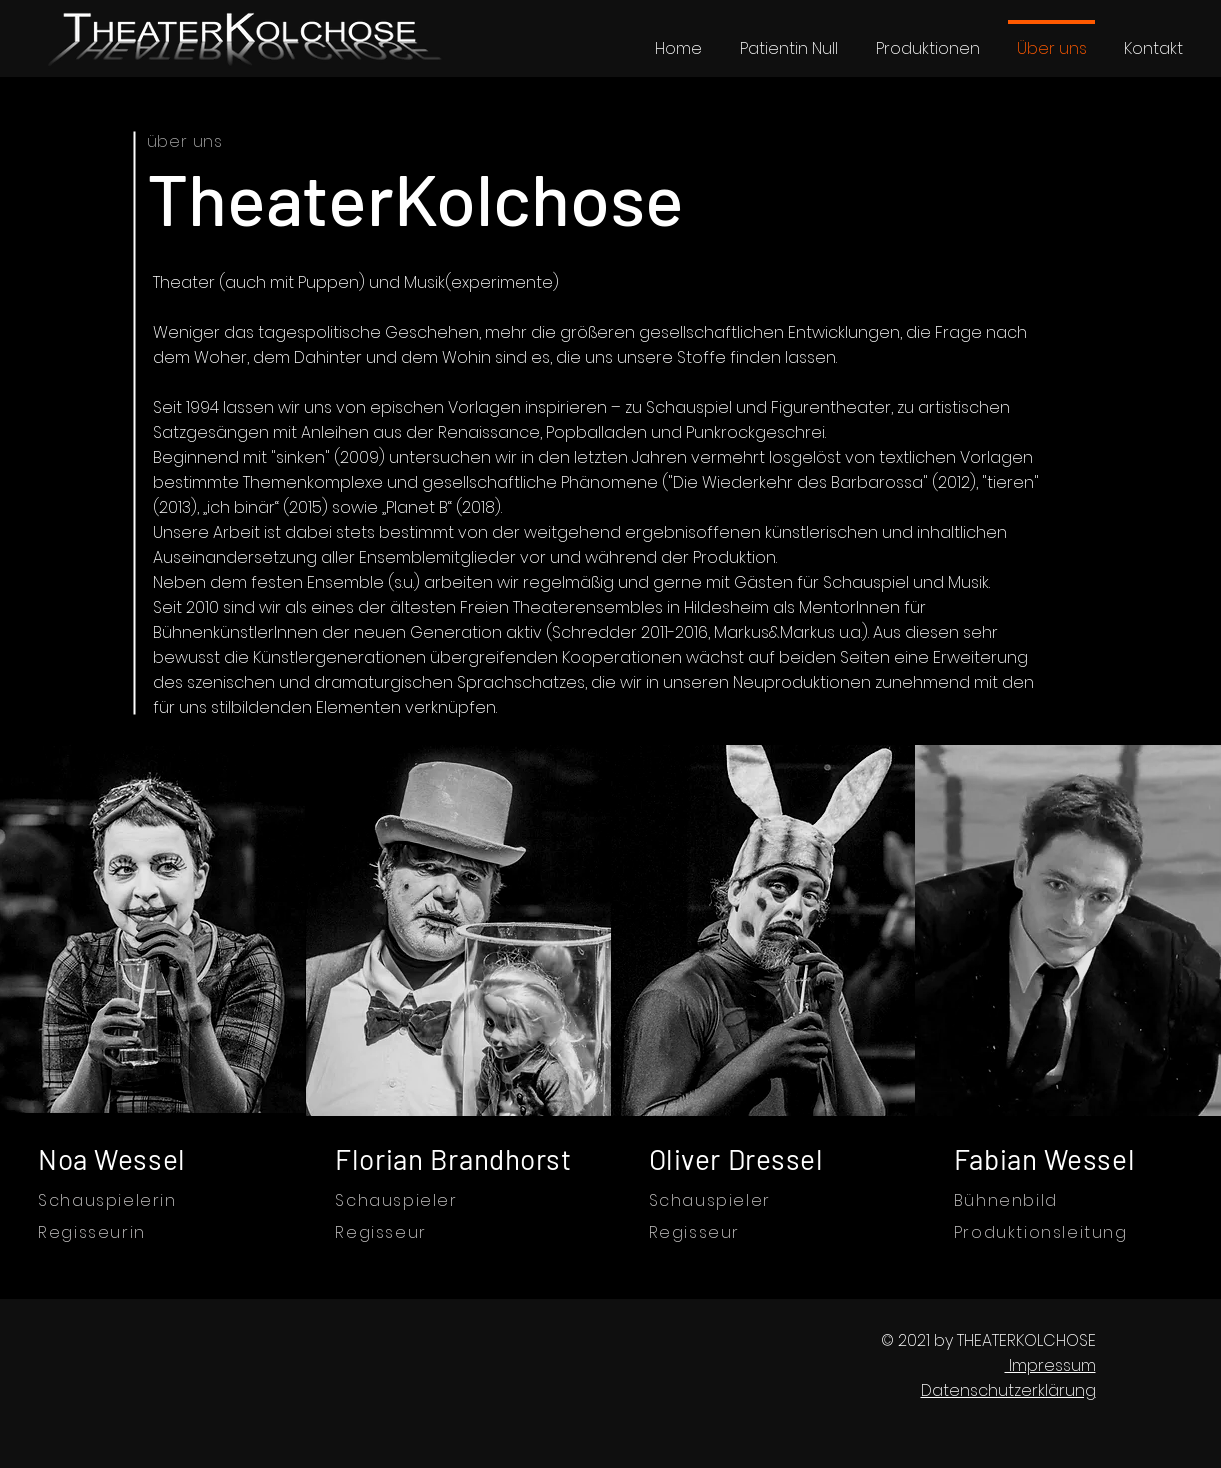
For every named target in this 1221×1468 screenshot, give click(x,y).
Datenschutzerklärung (1008, 1390)
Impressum (1050, 1365)
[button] (927, 40)
